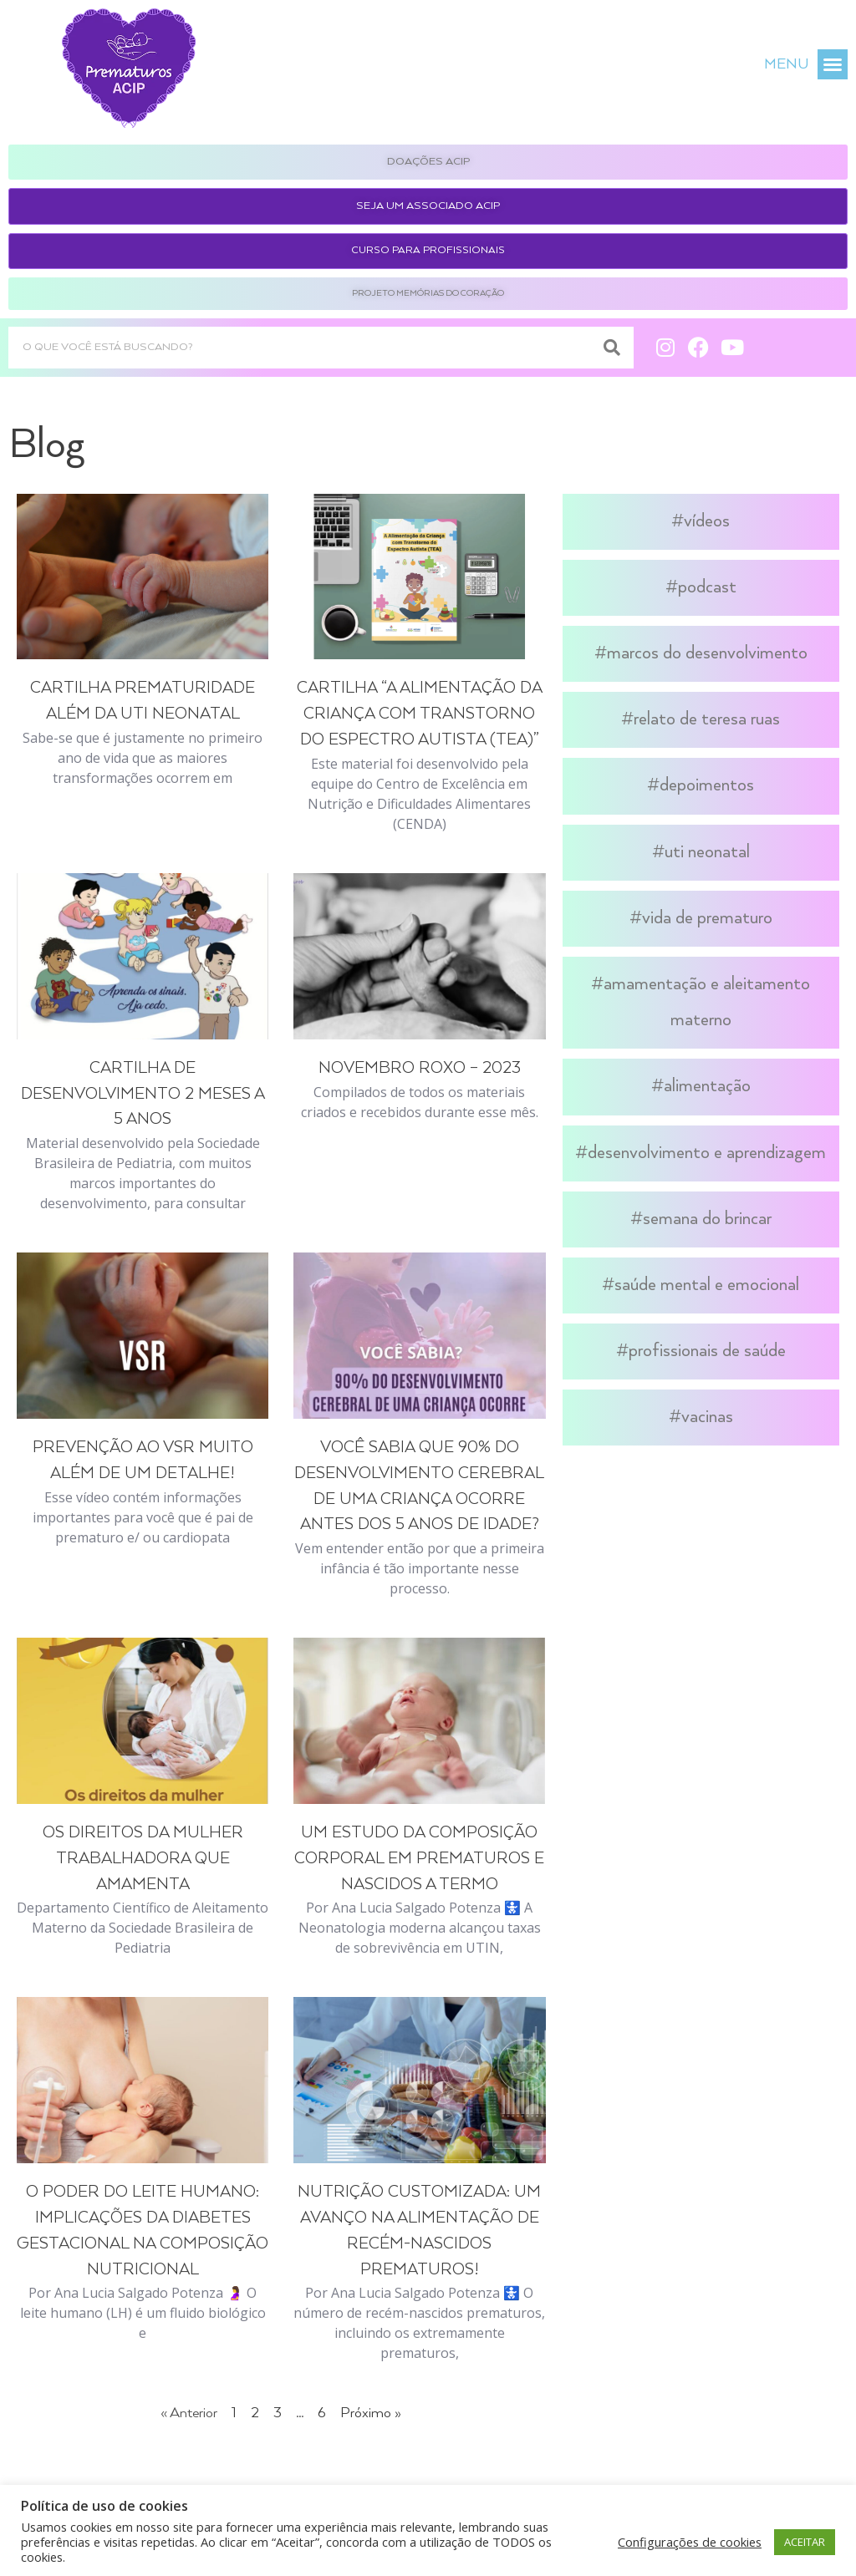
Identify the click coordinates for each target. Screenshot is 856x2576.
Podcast (707, 587)
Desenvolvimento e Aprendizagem (707, 1153)
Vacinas (707, 1417)
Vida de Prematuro (707, 918)
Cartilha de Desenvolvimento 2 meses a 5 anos (143, 1094)
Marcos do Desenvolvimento (707, 653)
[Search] (613, 347)
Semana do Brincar (707, 1219)
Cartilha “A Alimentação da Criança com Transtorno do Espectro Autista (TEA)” (420, 713)
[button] (833, 64)
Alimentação (707, 1086)
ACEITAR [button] (804, 2541)
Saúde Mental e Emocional (706, 1285)
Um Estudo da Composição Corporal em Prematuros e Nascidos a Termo (419, 1858)
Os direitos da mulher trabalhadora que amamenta (143, 1858)
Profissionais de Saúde (707, 1351)
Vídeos (707, 521)
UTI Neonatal (707, 852)
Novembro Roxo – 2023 (419, 1068)
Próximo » (370, 2413)
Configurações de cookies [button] (690, 2541)
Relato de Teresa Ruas (707, 719)
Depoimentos (707, 785)
